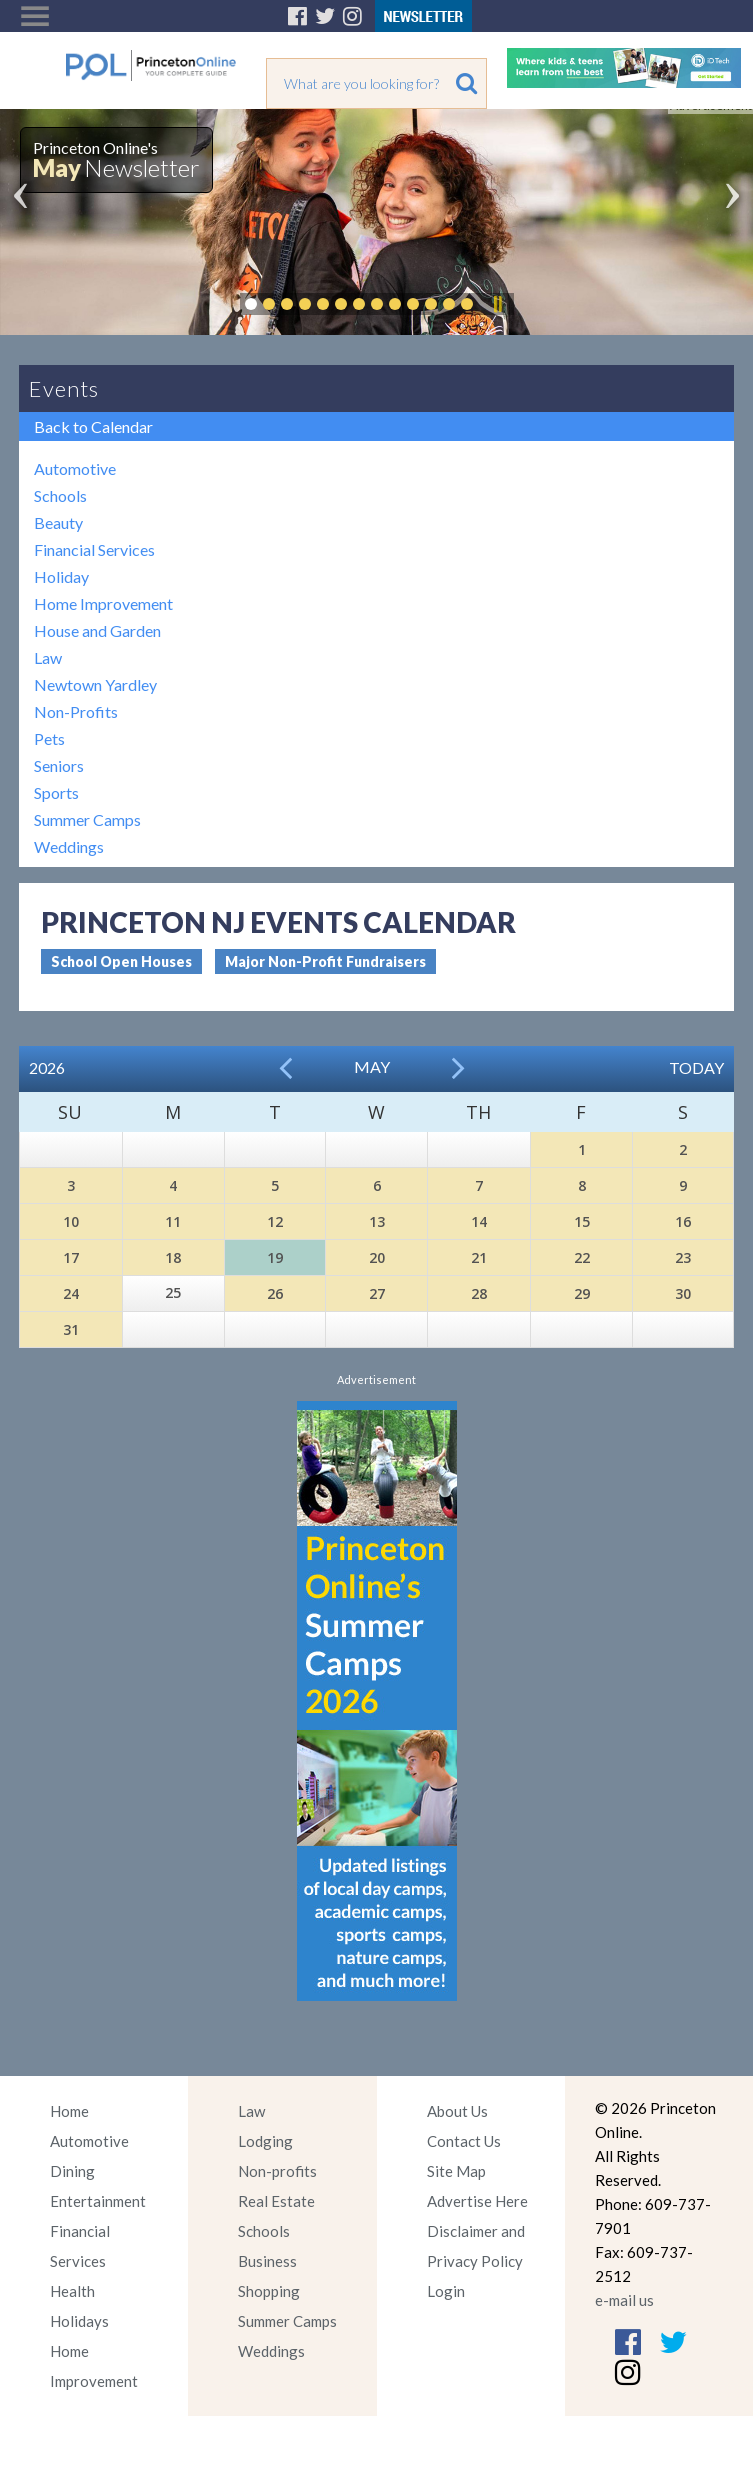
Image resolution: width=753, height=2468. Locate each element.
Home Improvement (103, 603)
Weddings (69, 846)
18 (173, 1257)
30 (683, 1293)
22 (582, 1257)
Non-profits (277, 2171)
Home (69, 2111)
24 (71, 1293)
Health (72, 2291)
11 (173, 1221)
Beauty (58, 522)
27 (377, 1293)
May (372, 1066)
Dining (72, 2171)
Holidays (79, 2321)
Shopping (269, 2291)
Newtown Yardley (95, 684)
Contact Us (464, 2141)
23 (683, 1257)
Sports (56, 792)
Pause (497, 304)
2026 (47, 1067)
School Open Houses (121, 961)
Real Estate (276, 2201)
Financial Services (94, 549)
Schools (60, 495)
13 (377, 1221)
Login (446, 2291)
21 (479, 1257)
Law (48, 657)
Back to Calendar (93, 426)
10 (71, 1221)
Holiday (61, 576)
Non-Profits (76, 711)
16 (683, 1221)
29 (582, 1293)
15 (582, 1221)
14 (479, 1221)
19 (275, 1257)
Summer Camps (87, 819)
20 (377, 1257)
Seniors (59, 765)
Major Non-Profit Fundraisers (325, 961)
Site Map (456, 2171)
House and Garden (97, 630)
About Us (457, 2111)
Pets (49, 738)
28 (479, 1293)
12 (275, 1221)
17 (71, 1257)
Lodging (265, 2141)
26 (275, 1293)
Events (64, 388)
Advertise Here (477, 2201)
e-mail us (624, 2300)
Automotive (75, 468)
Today (696, 1067)
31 (71, 1329)
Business (267, 2261)
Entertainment (98, 2201)
